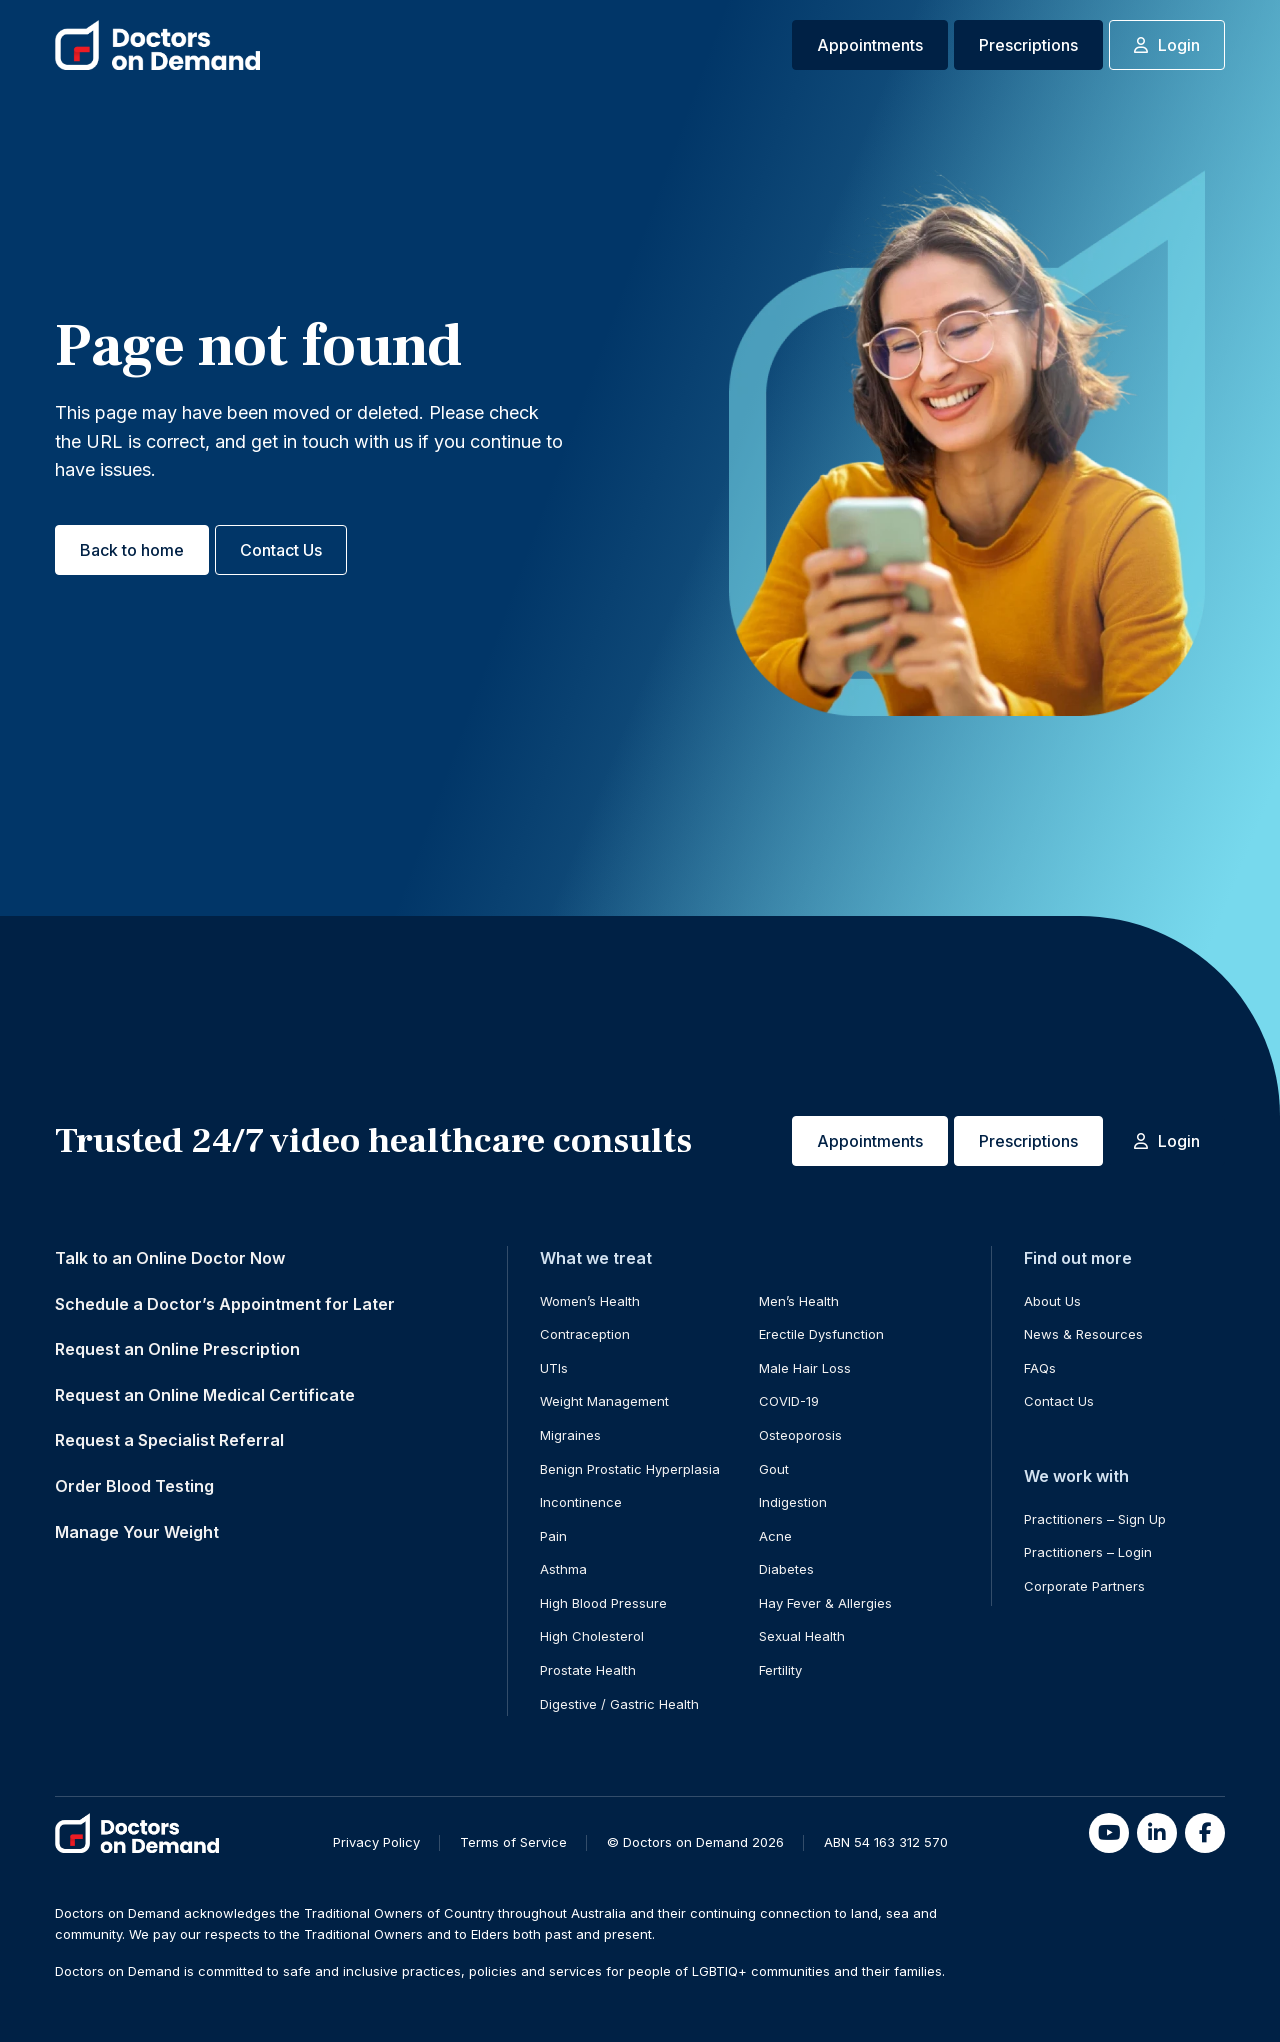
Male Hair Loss (805, 1368)
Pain (553, 1536)
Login (1167, 45)
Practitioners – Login (1088, 1552)
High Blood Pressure (603, 1603)
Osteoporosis (800, 1435)
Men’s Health (799, 1301)
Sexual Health (802, 1636)
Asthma (563, 1569)
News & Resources (1083, 1334)
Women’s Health (590, 1301)
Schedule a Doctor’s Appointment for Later (225, 1304)
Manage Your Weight (137, 1532)
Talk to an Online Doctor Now (170, 1258)
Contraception (585, 1334)
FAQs (1040, 1368)
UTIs (554, 1368)
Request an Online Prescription (177, 1349)
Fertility (780, 1670)
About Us (1052, 1301)
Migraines (570, 1435)
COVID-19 (789, 1401)
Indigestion (793, 1502)
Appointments (870, 45)
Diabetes (786, 1569)
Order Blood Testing (134, 1486)
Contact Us (281, 550)
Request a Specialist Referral (169, 1440)
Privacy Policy (376, 1842)
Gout (774, 1469)
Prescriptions (1028, 45)
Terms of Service (513, 1842)
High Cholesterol (592, 1636)
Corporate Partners (1084, 1586)
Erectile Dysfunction (821, 1334)
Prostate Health (588, 1670)
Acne (775, 1536)
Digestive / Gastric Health (619, 1704)
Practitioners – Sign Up (1095, 1519)
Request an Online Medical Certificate (205, 1395)
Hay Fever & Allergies (825, 1603)
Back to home (132, 550)
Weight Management (604, 1401)
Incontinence (581, 1502)
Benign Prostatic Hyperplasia (630, 1469)
